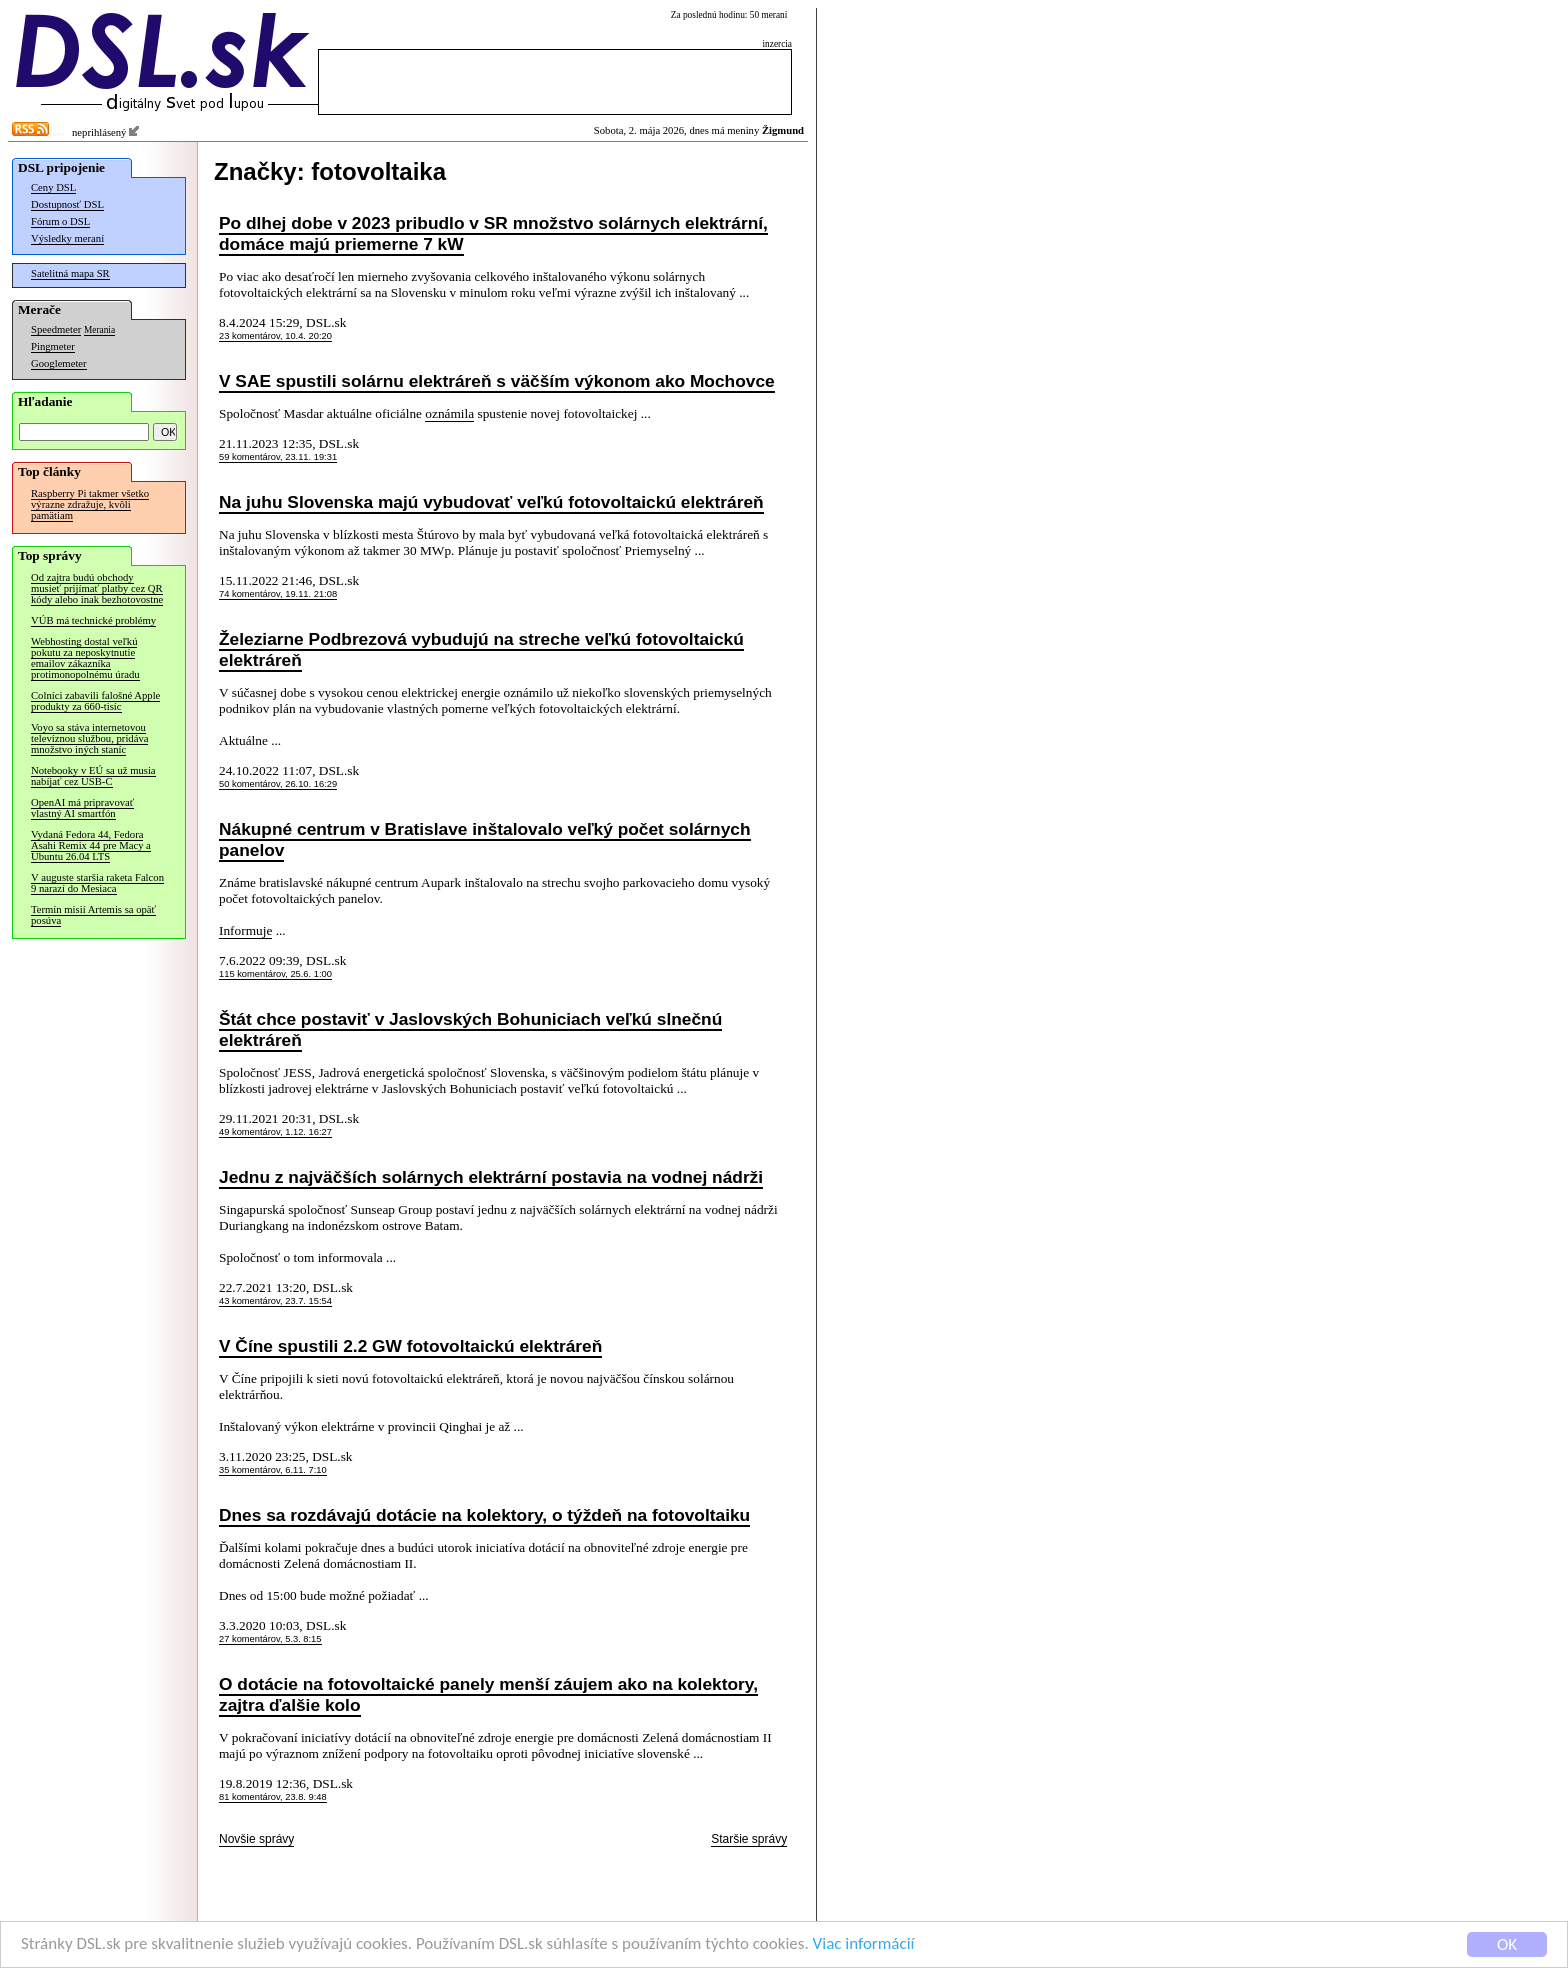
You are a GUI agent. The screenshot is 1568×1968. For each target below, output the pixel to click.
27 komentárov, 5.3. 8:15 (270, 1639)
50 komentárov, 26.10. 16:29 (278, 784)
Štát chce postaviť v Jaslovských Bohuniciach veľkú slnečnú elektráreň (470, 1029)
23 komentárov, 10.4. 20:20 (275, 336)
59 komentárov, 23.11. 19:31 (278, 457)
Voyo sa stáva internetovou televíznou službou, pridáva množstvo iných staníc (89, 738)
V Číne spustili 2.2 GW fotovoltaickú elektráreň (410, 1346)
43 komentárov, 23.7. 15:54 (275, 1301)
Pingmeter (53, 346)
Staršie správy (749, 1839)
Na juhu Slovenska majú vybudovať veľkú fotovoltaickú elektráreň (491, 502)
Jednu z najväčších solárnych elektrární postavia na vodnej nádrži (491, 1177)
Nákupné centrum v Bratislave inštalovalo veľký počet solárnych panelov (485, 839)
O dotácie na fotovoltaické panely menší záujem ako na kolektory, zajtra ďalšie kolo (488, 1694)
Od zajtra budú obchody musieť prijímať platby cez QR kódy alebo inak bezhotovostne (97, 588)
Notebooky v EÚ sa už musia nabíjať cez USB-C (93, 776)
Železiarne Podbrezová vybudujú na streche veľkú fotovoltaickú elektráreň (481, 649)
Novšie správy (256, 1839)
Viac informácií (864, 1944)
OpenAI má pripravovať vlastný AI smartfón (82, 808)
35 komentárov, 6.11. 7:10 (273, 1470)
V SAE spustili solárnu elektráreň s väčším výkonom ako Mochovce (497, 381)
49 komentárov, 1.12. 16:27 (275, 1132)
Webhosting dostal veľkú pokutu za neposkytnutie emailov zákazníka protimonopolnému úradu (85, 658)
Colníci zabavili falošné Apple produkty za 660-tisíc (95, 701)
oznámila (449, 413)
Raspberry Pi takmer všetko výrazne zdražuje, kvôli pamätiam (90, 504)
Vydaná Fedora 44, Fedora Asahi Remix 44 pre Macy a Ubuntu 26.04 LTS (91, 845)
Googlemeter (59, 363)
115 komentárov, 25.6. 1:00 (275, 974)
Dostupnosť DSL (67, 204)
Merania (99, 330)
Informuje (245, 930)
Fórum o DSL (60, 221)
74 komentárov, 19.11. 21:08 (278, 594)
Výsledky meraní (67, 238)
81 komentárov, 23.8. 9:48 (273, 1797)
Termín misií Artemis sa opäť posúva (93, 915)
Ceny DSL (53, 187)
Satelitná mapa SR (70, 273)
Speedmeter (56, 329)
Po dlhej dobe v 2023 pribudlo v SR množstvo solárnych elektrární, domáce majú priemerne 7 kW (493, 233)
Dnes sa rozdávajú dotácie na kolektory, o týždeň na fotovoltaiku (484, 1515)
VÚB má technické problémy (93, 620)
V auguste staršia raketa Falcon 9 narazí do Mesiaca (97, 883)
